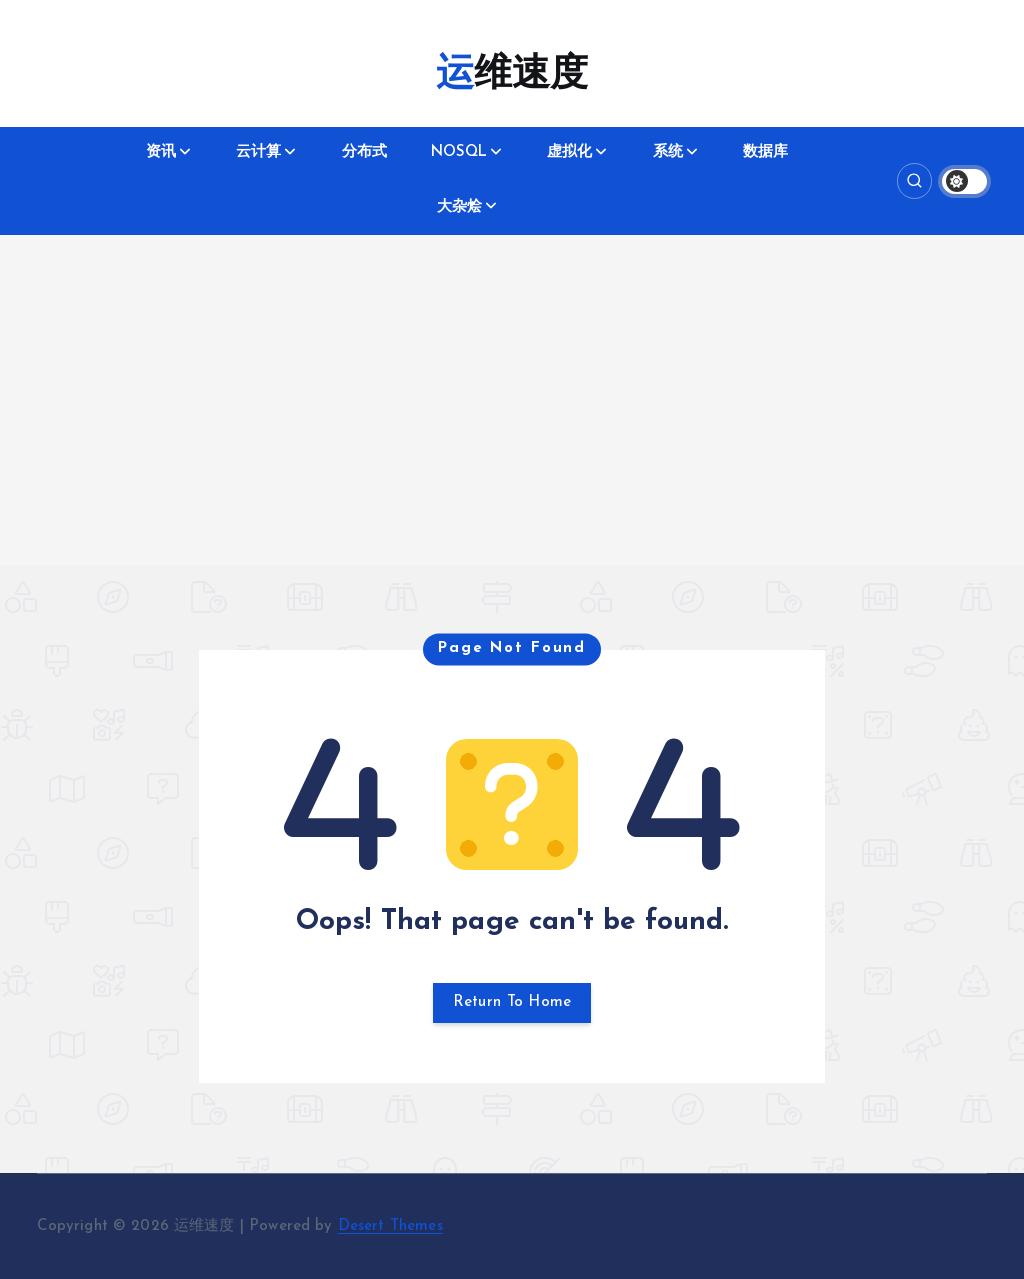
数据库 (765, 152)
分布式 (364, 152)
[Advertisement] (512, 425)
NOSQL (459, 152)
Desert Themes (390, 1226)
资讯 (161, 152)
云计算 (258, 152)
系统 (668, 152)
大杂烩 (459, 207)
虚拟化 (569, 152)
